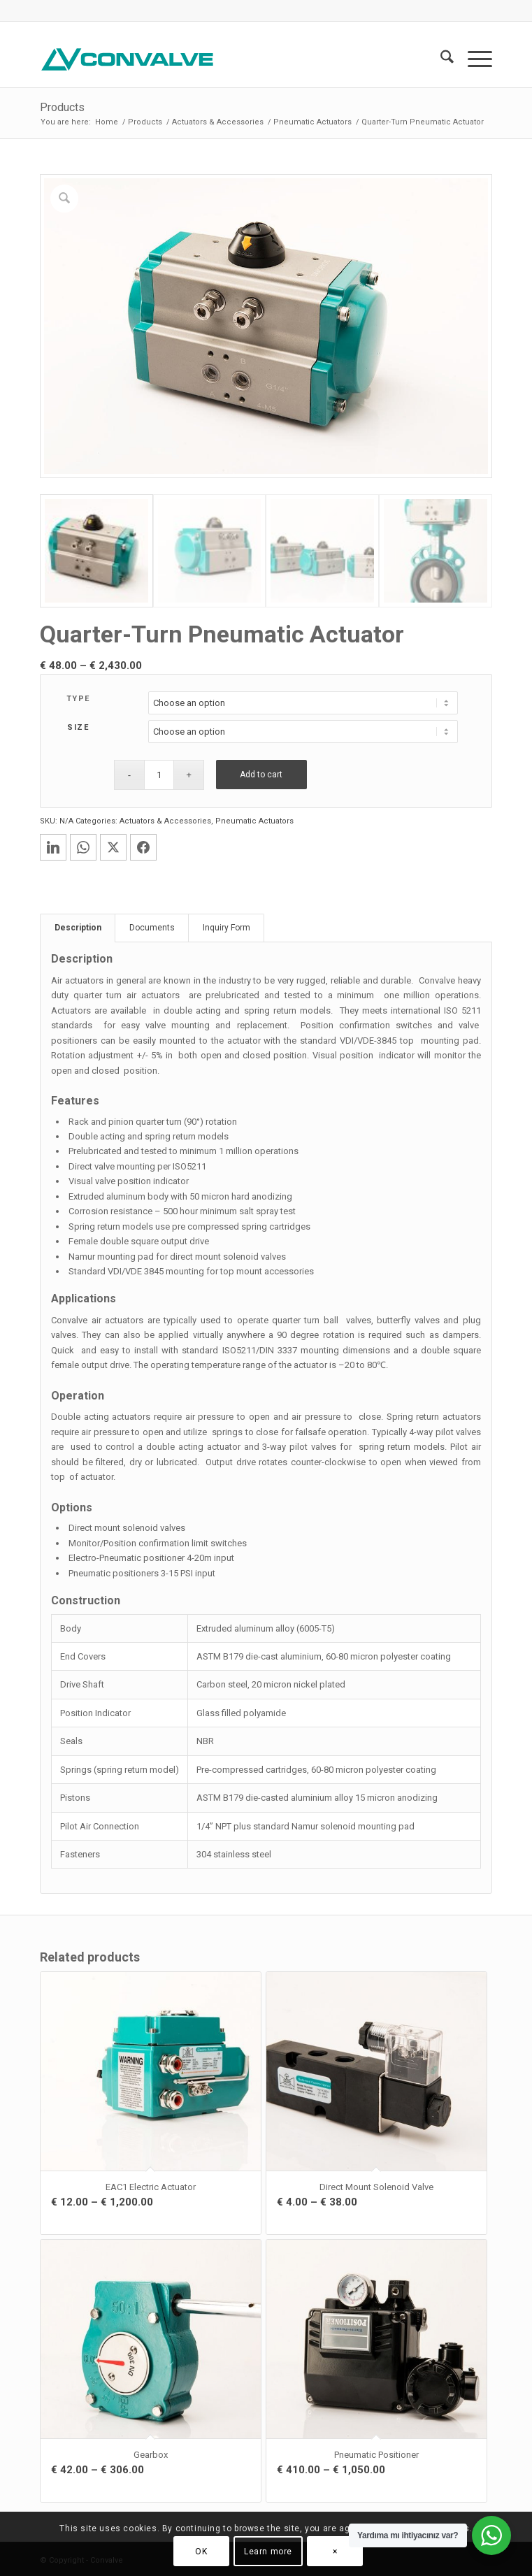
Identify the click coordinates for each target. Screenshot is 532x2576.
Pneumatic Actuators (254, 818)
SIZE (78, 725)
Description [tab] (78, 925)
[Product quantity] (159, 773)
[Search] (440, 59)
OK (201, 2551)
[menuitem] (440, 59)
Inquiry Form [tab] (226, 925)
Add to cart (261, 772)
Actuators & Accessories (165, 818)
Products (62, 107)
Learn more (268, 2551)
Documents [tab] (152, 925)
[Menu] (473, 59)
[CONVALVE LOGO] (220, 59)
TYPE (78, 696)
